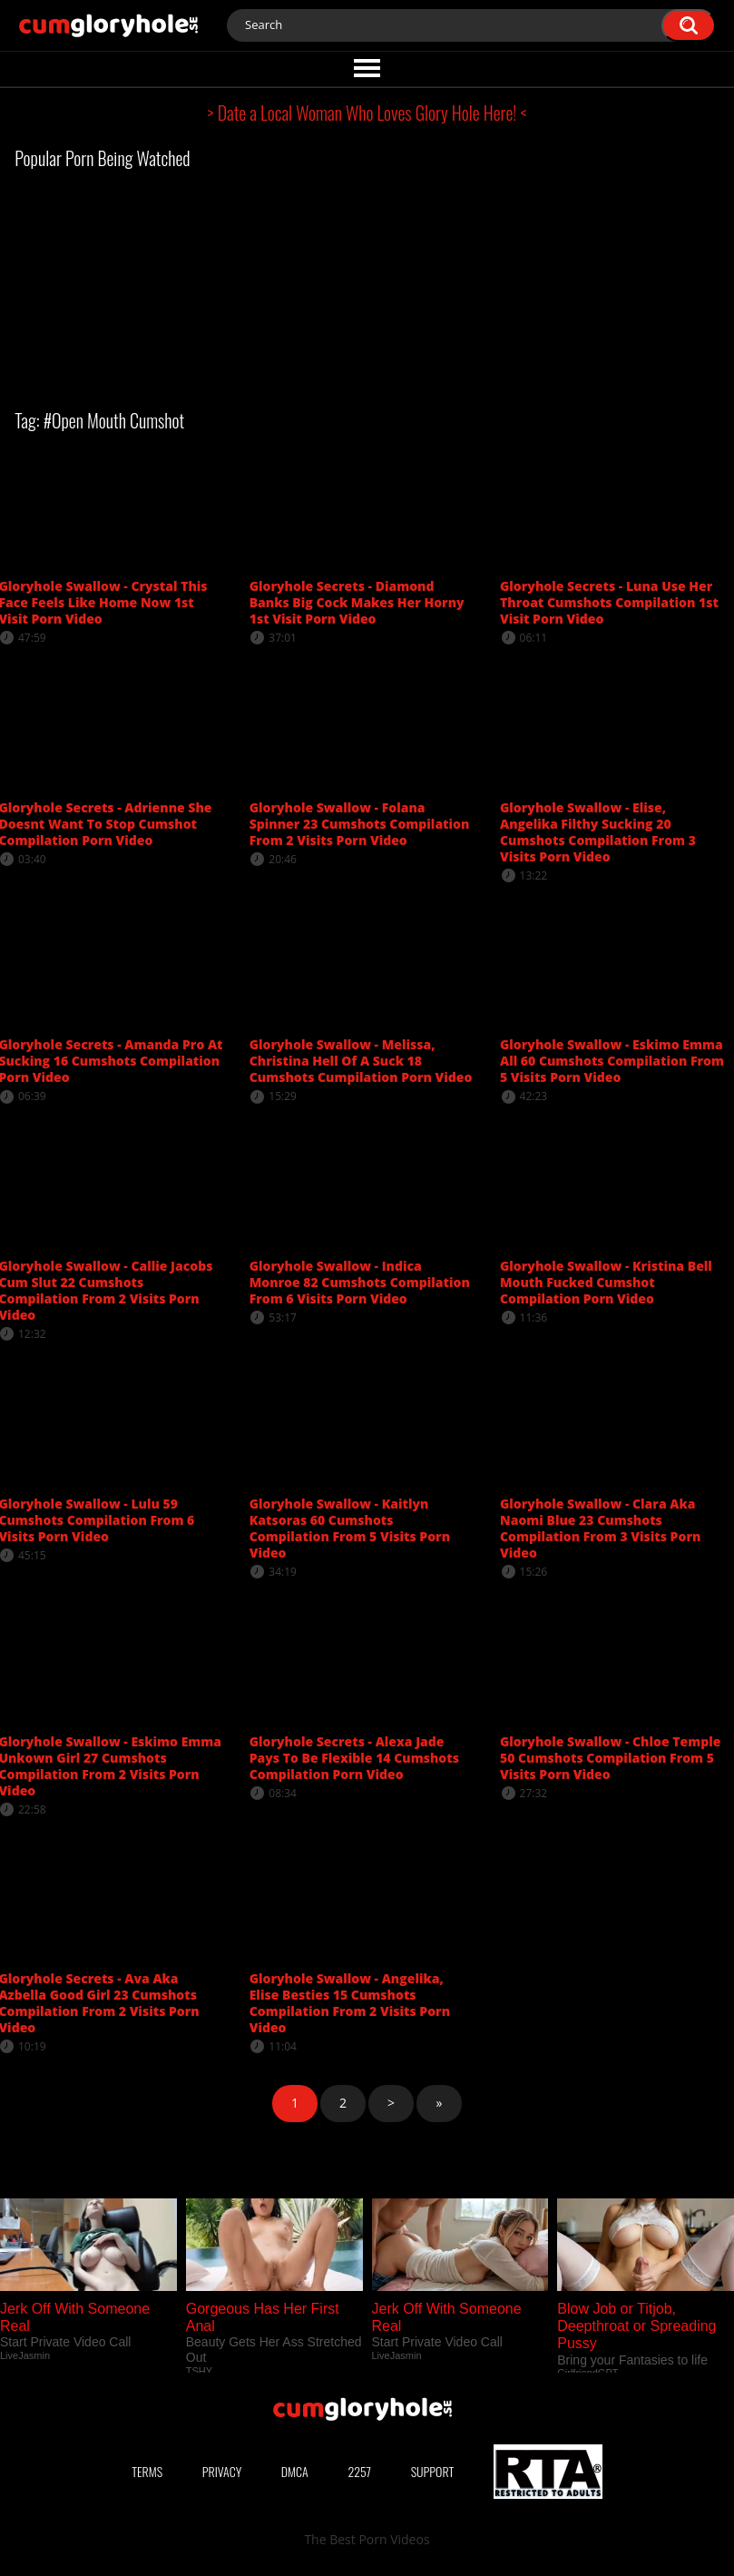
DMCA (294, 2471)
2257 (359, 2471)
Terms (147, 2471)
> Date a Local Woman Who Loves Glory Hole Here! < (367, 112)
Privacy (222, 2471)
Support (433, 2471)
